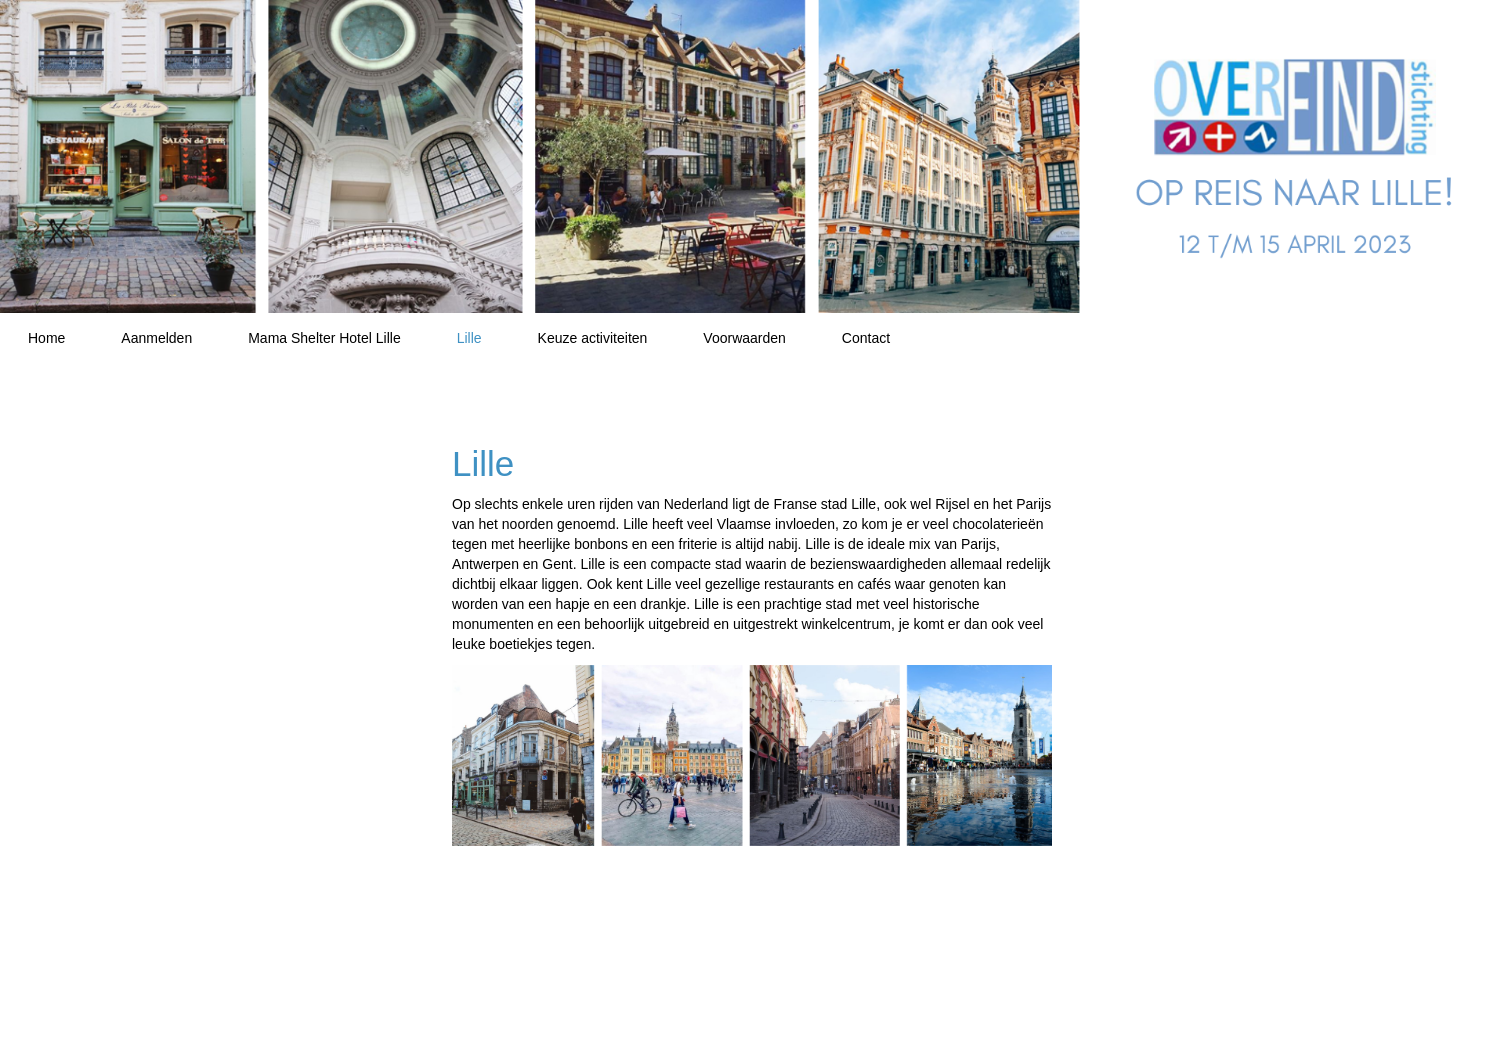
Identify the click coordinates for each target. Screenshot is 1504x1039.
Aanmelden (156, 338)
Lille (469, 338)
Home (46, 338)
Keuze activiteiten (593, 338)
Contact (866, 338)
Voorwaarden (744, 338)
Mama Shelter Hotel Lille (324, 338)
